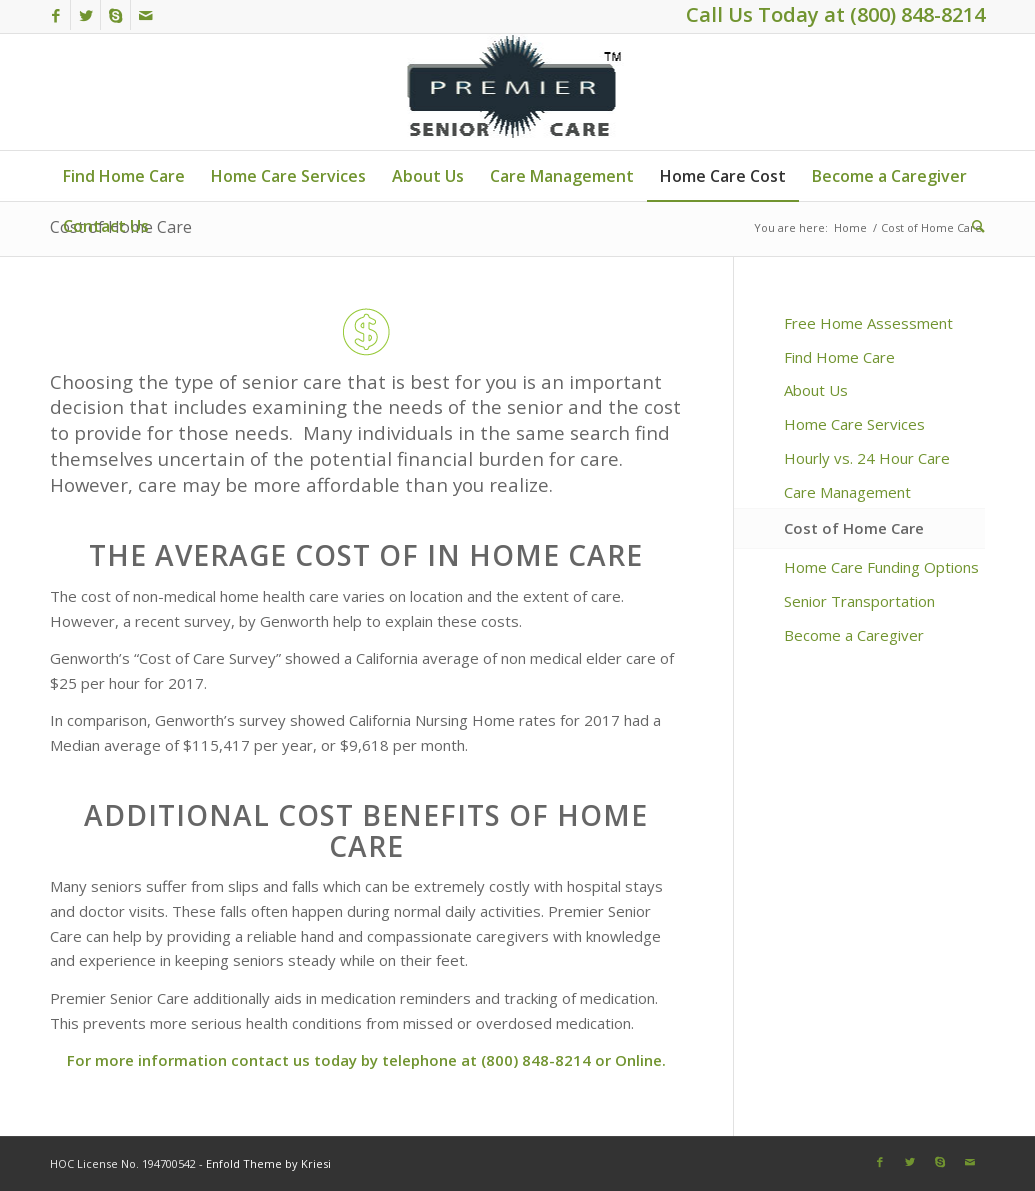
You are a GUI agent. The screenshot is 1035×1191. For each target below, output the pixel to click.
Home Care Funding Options (881, 567)
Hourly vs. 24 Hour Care (867, 458)
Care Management (847, 492)
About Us (816, 390)
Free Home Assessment (868, 323)
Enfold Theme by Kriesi (268, 1163)
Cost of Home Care (854, 528)
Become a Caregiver (854, 635)
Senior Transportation (859, 601)
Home (850, 227)
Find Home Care (839, 357)
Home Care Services (854, 424)
